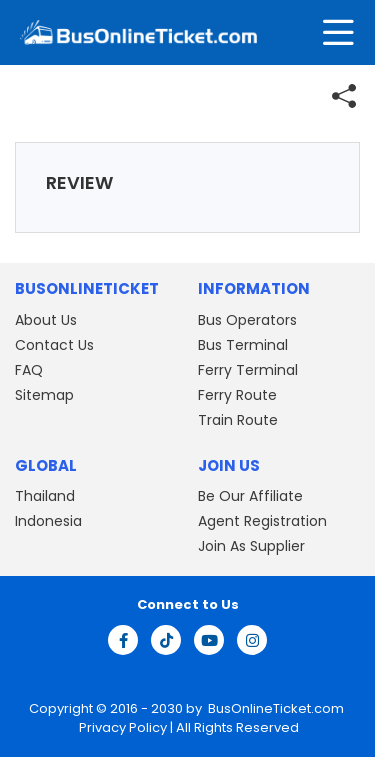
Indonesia (48, 521)
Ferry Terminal (248, 370)
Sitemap (44, 395)
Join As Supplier (251, 546)
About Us (46, 320)
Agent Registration (262, 521)
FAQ (29, 370)
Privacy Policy (121, 727)
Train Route (238, 420)
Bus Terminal (243, 345)
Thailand (45, 496)
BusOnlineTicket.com (276, 708)
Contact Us (54, 345)
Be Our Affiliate (250, 496)
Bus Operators (247, 320)
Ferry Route (237, 395)
